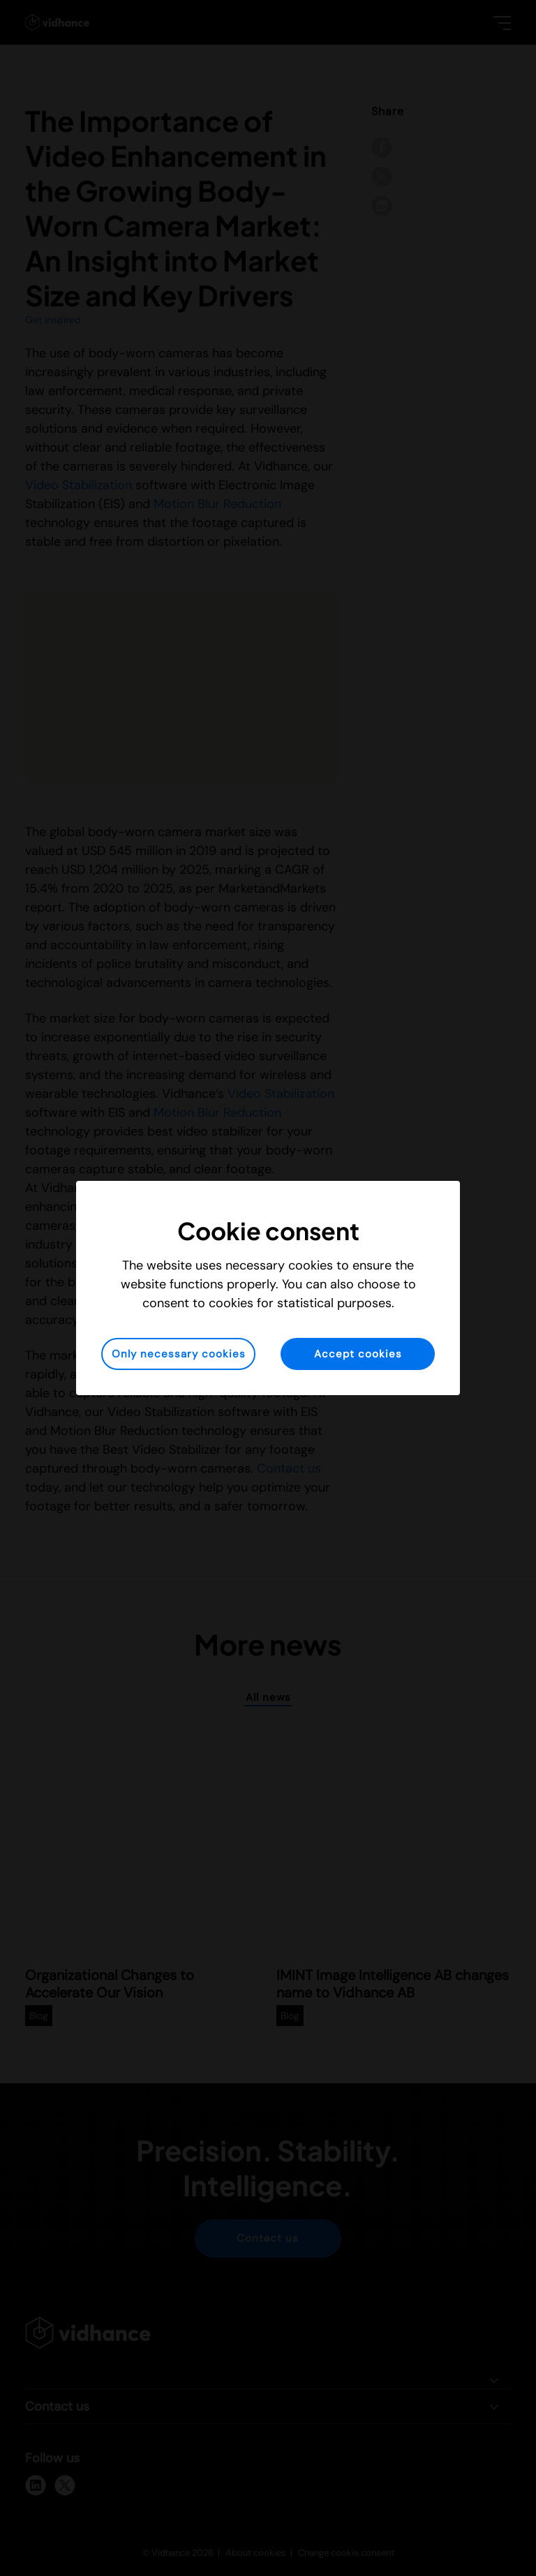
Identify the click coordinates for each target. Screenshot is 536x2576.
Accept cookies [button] (358, 1354)
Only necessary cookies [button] (179, 1354)
